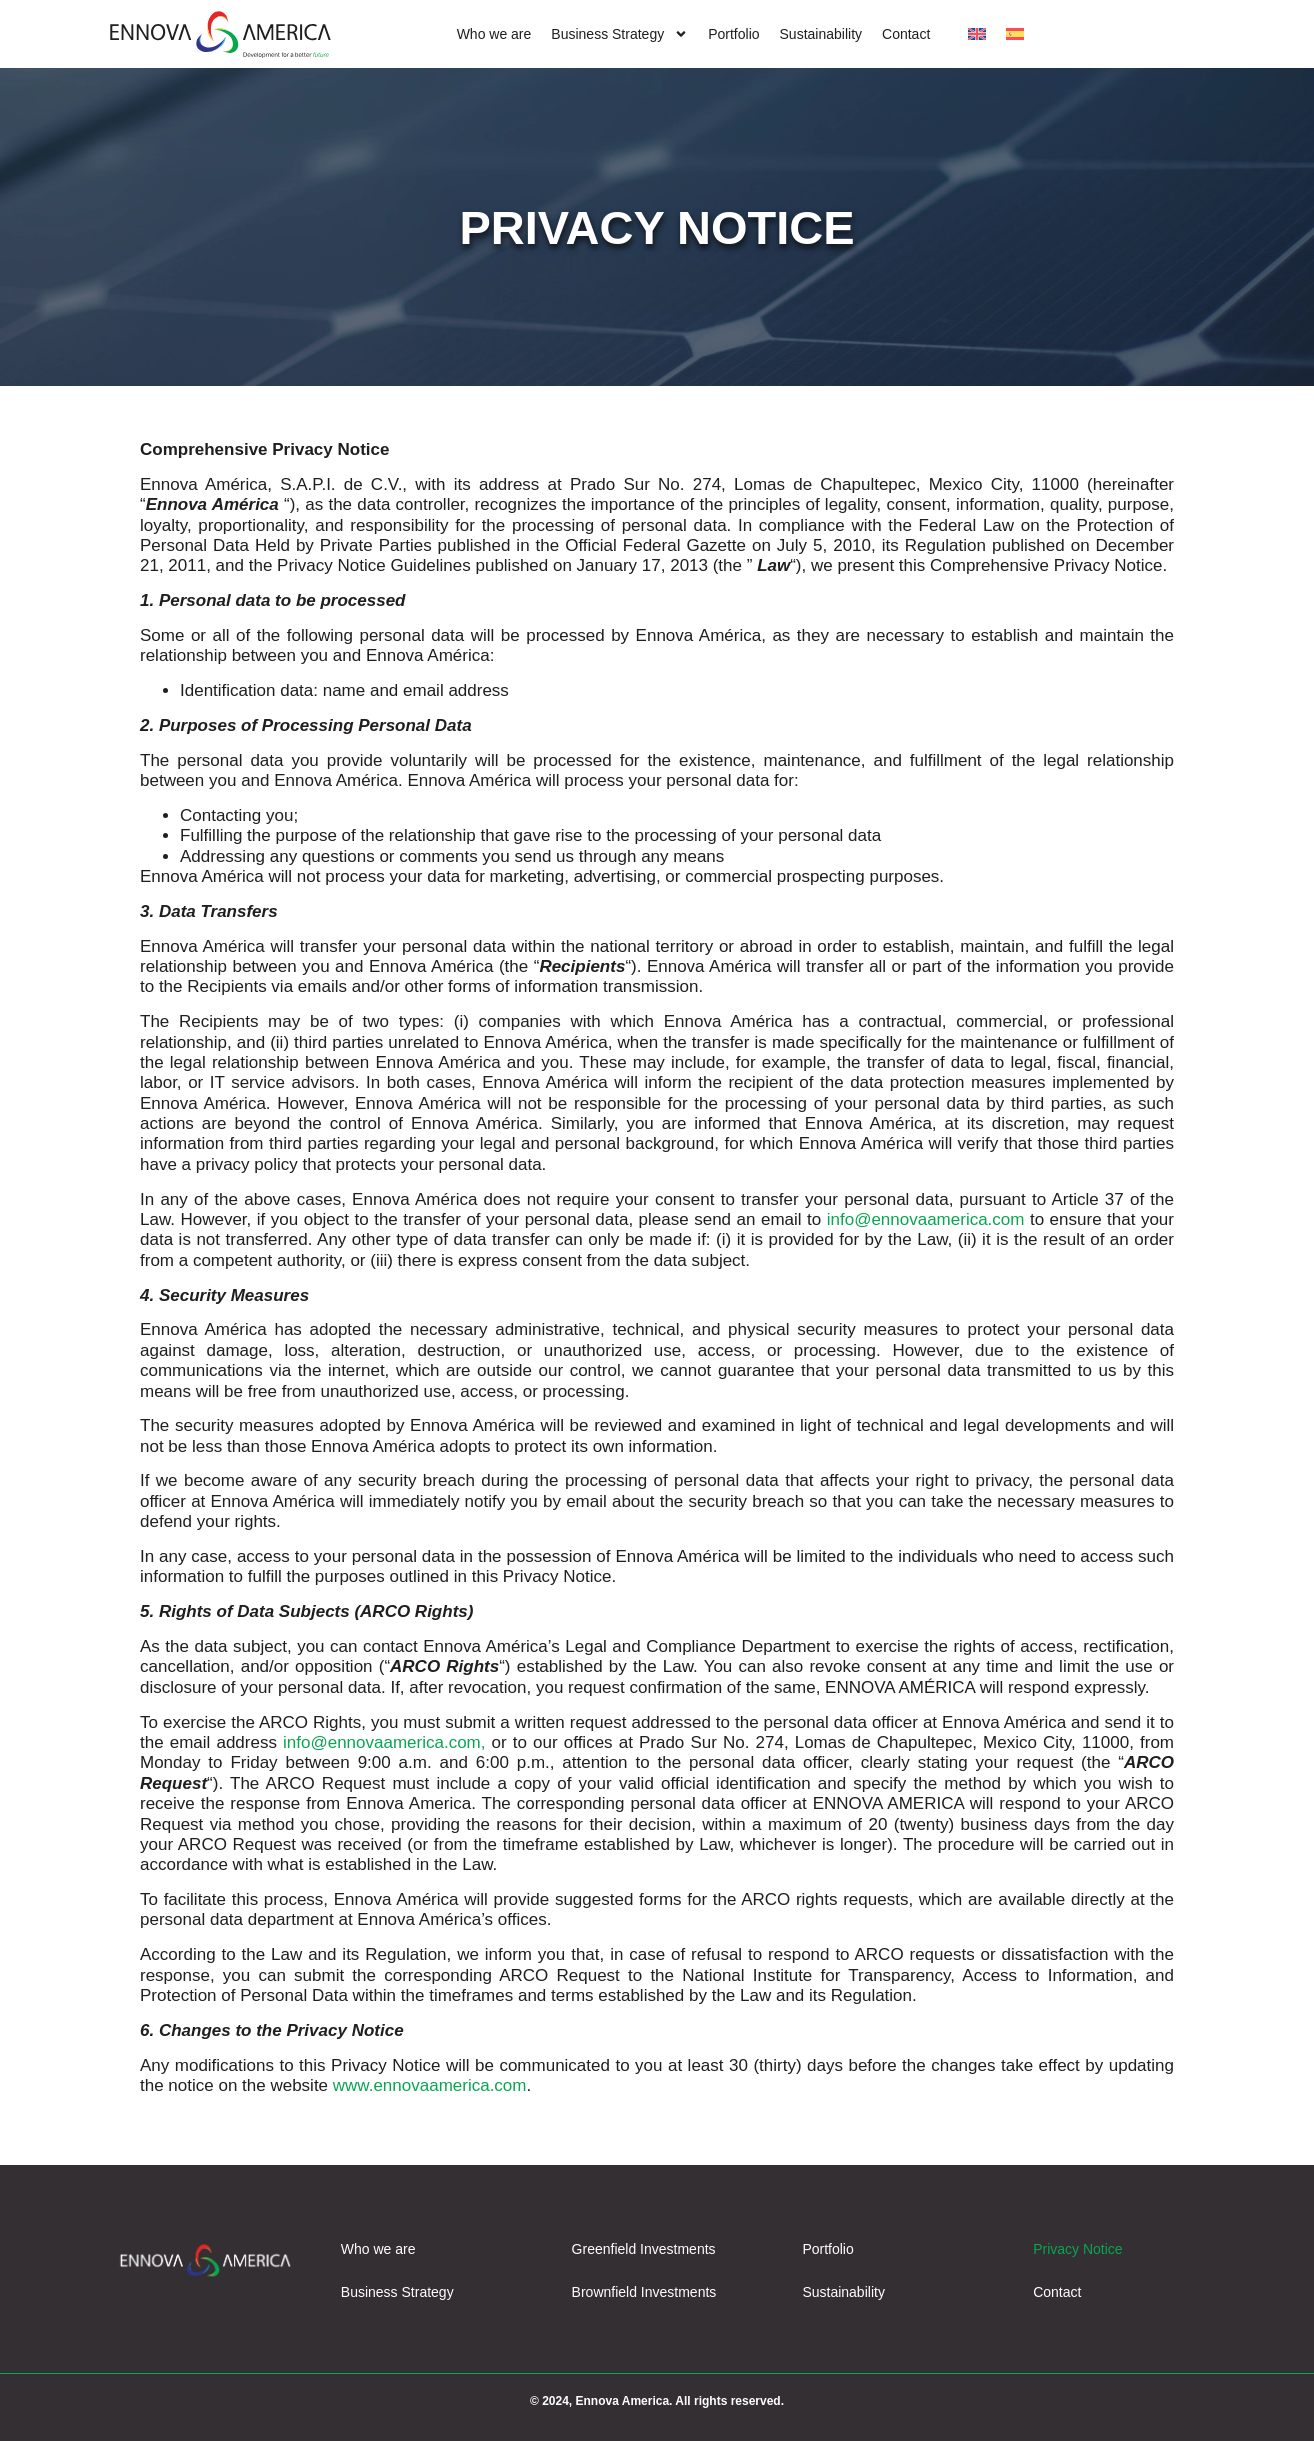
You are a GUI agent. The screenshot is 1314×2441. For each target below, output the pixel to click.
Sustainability (821, 34)
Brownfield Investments (644, 2292)
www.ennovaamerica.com (430, 2085)
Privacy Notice (1077, 2249)
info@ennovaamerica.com (926, 1219)
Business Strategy (619, 34)
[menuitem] (977, 34)
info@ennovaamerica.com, (384, 1742)
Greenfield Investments (644, 2249)
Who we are (494, 34)
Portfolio (733, 34)
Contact (906, 34)
